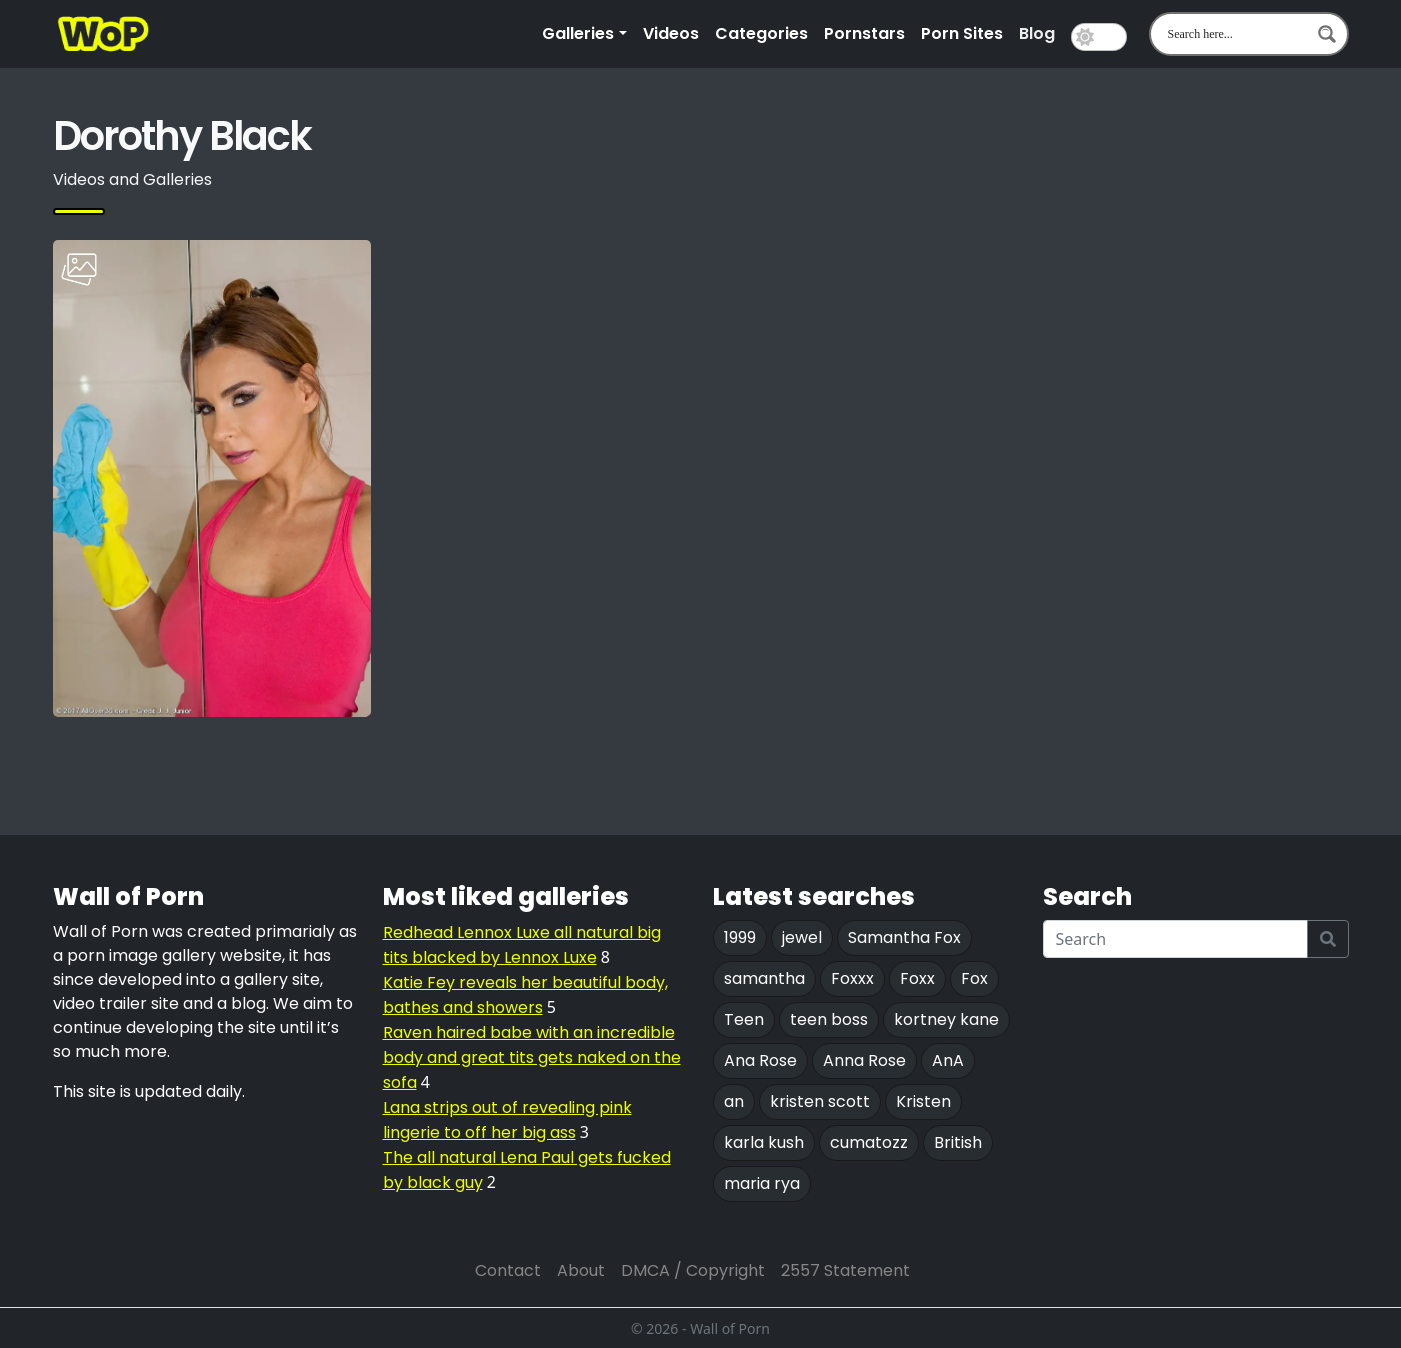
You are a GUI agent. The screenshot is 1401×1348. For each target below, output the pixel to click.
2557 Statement (845, 1270)
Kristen (923, 1101)
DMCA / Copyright (693, 1270)
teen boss (829, 1019)
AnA (948, 1060)
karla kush (764, 1142)
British (958, 1142)
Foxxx (852, 978)
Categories (761, 33)
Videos (671, 33)
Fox (974, 978)
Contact (508, 1270)
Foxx (917, 978)
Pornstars (864, 33)
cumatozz (869, 1142)
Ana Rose (760, 1060)
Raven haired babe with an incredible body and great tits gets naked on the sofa (532, 1057)
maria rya (762, 1183)
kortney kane (946, 1019)
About (581, 1270)
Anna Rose (864, 1060)
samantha (764, 978)
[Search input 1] (1236, 34)
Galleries (578, 33)
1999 (740, 937)
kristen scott (820, 1101)
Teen (744, 1019)
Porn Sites (962, 33)
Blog (1037, 33)
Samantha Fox (904, 937)
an (734, 1101)
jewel (802, 937)
